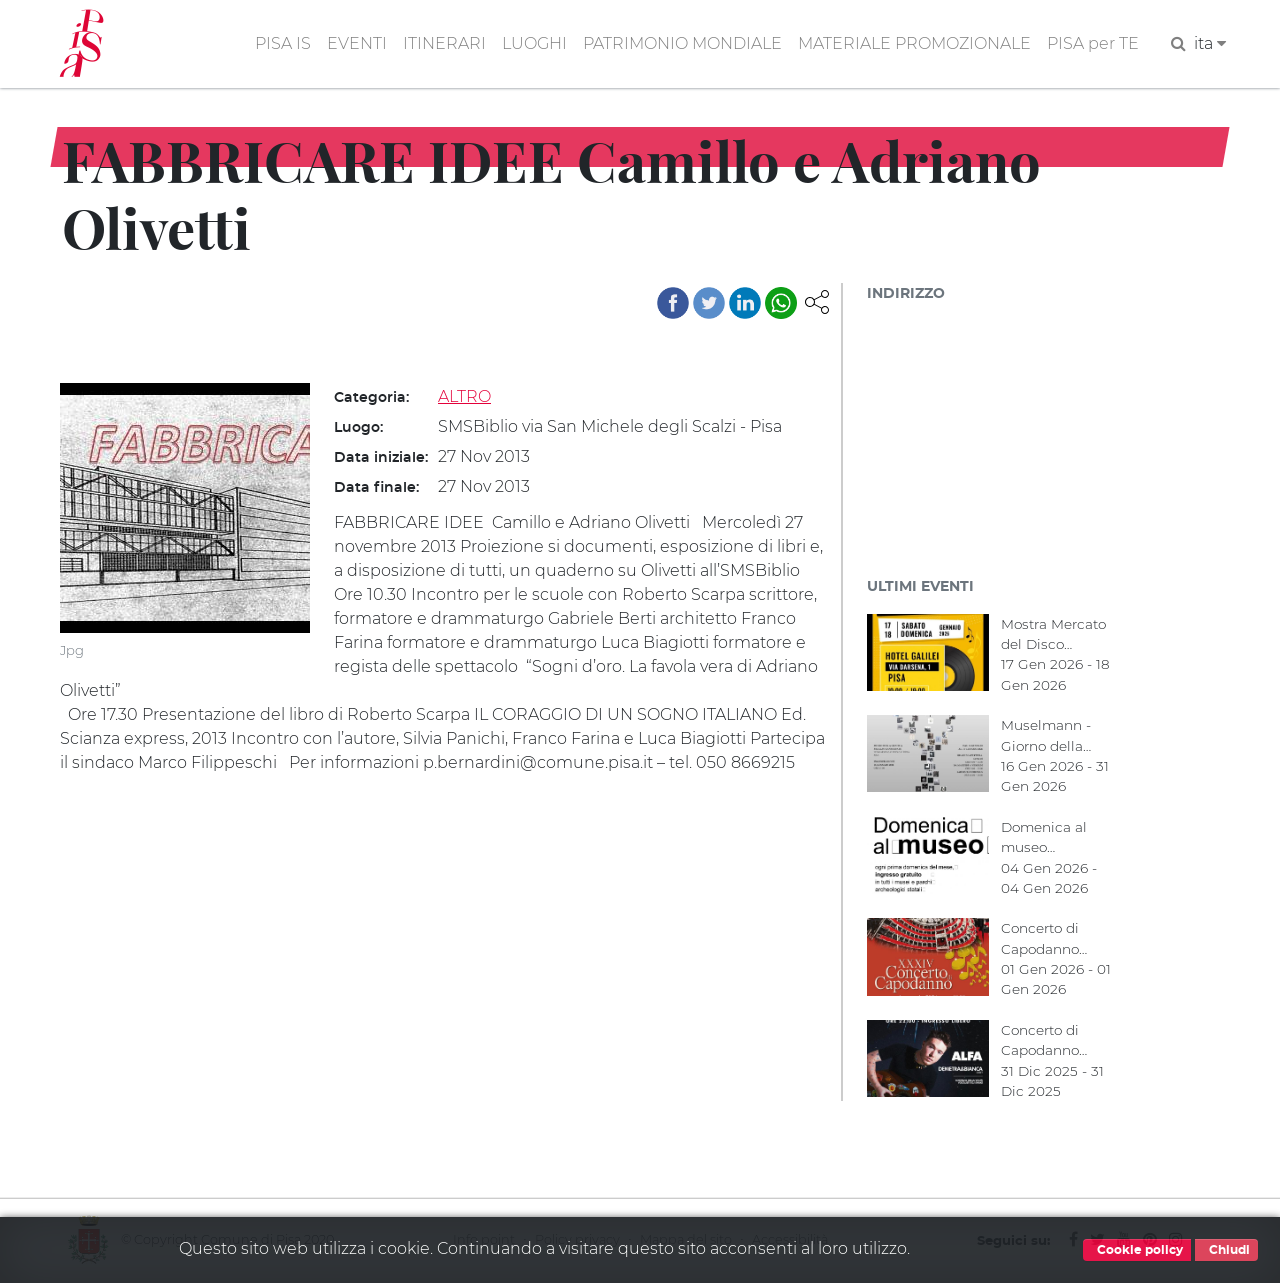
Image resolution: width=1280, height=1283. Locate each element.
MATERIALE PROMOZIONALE (914, 43)
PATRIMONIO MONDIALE (682, 43)
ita (1210, 43)
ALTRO (464, 396)
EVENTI (357, 43)
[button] (817, 300)
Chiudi (1226, 1250)
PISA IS (283, 43)
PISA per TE (1093, 43)
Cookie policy (1137, 1250)
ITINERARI (444, 43)
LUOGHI (534, 43)
